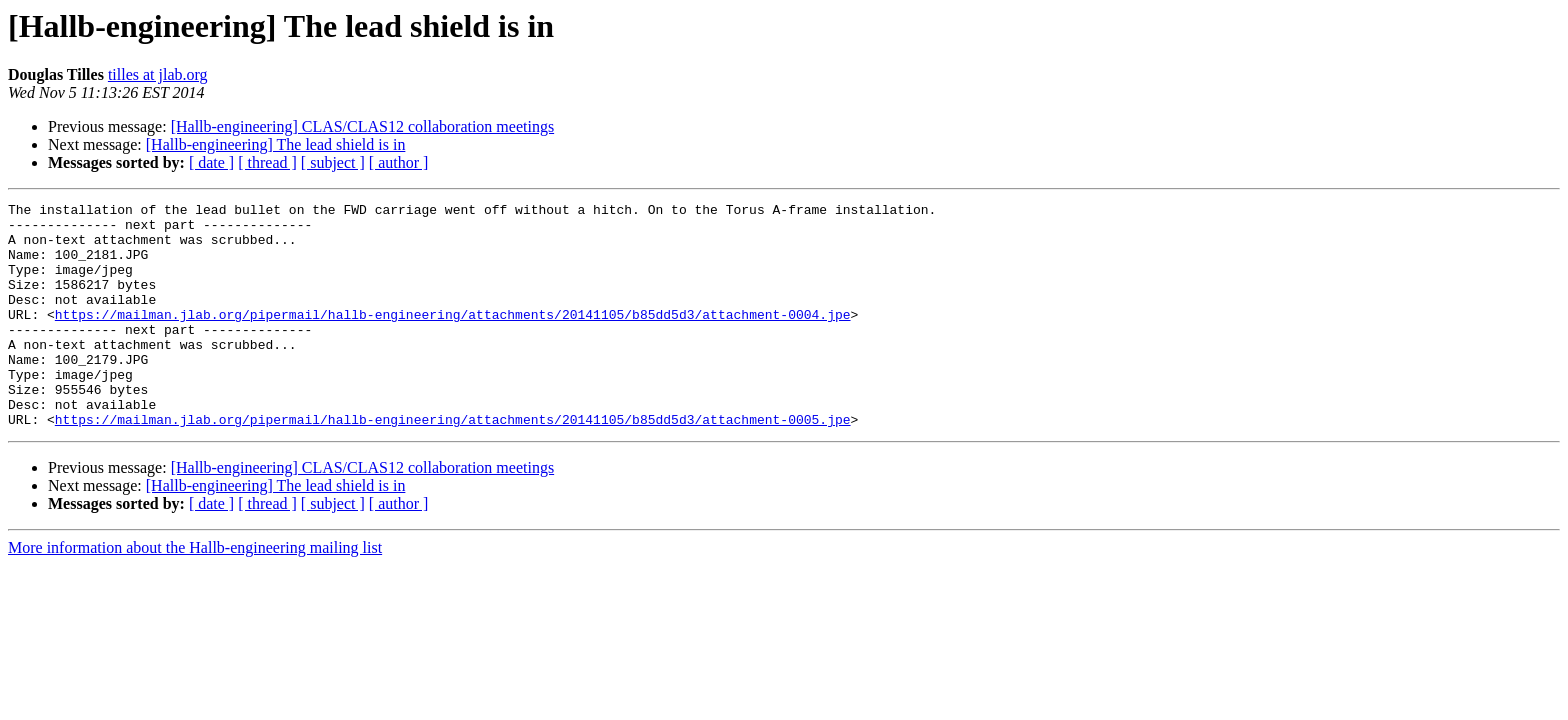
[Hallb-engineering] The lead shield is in (276, 144)
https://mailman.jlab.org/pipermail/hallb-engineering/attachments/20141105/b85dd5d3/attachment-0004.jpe (453, 338)
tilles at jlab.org (158, 74)
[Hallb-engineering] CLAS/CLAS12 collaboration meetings (362, 126)
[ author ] (399, 162)
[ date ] (211, 162)
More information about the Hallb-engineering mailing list (195, 592)
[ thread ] (267, 162)
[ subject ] (333, 162)
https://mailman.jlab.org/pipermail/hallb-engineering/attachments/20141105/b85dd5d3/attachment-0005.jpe (453, 464)
